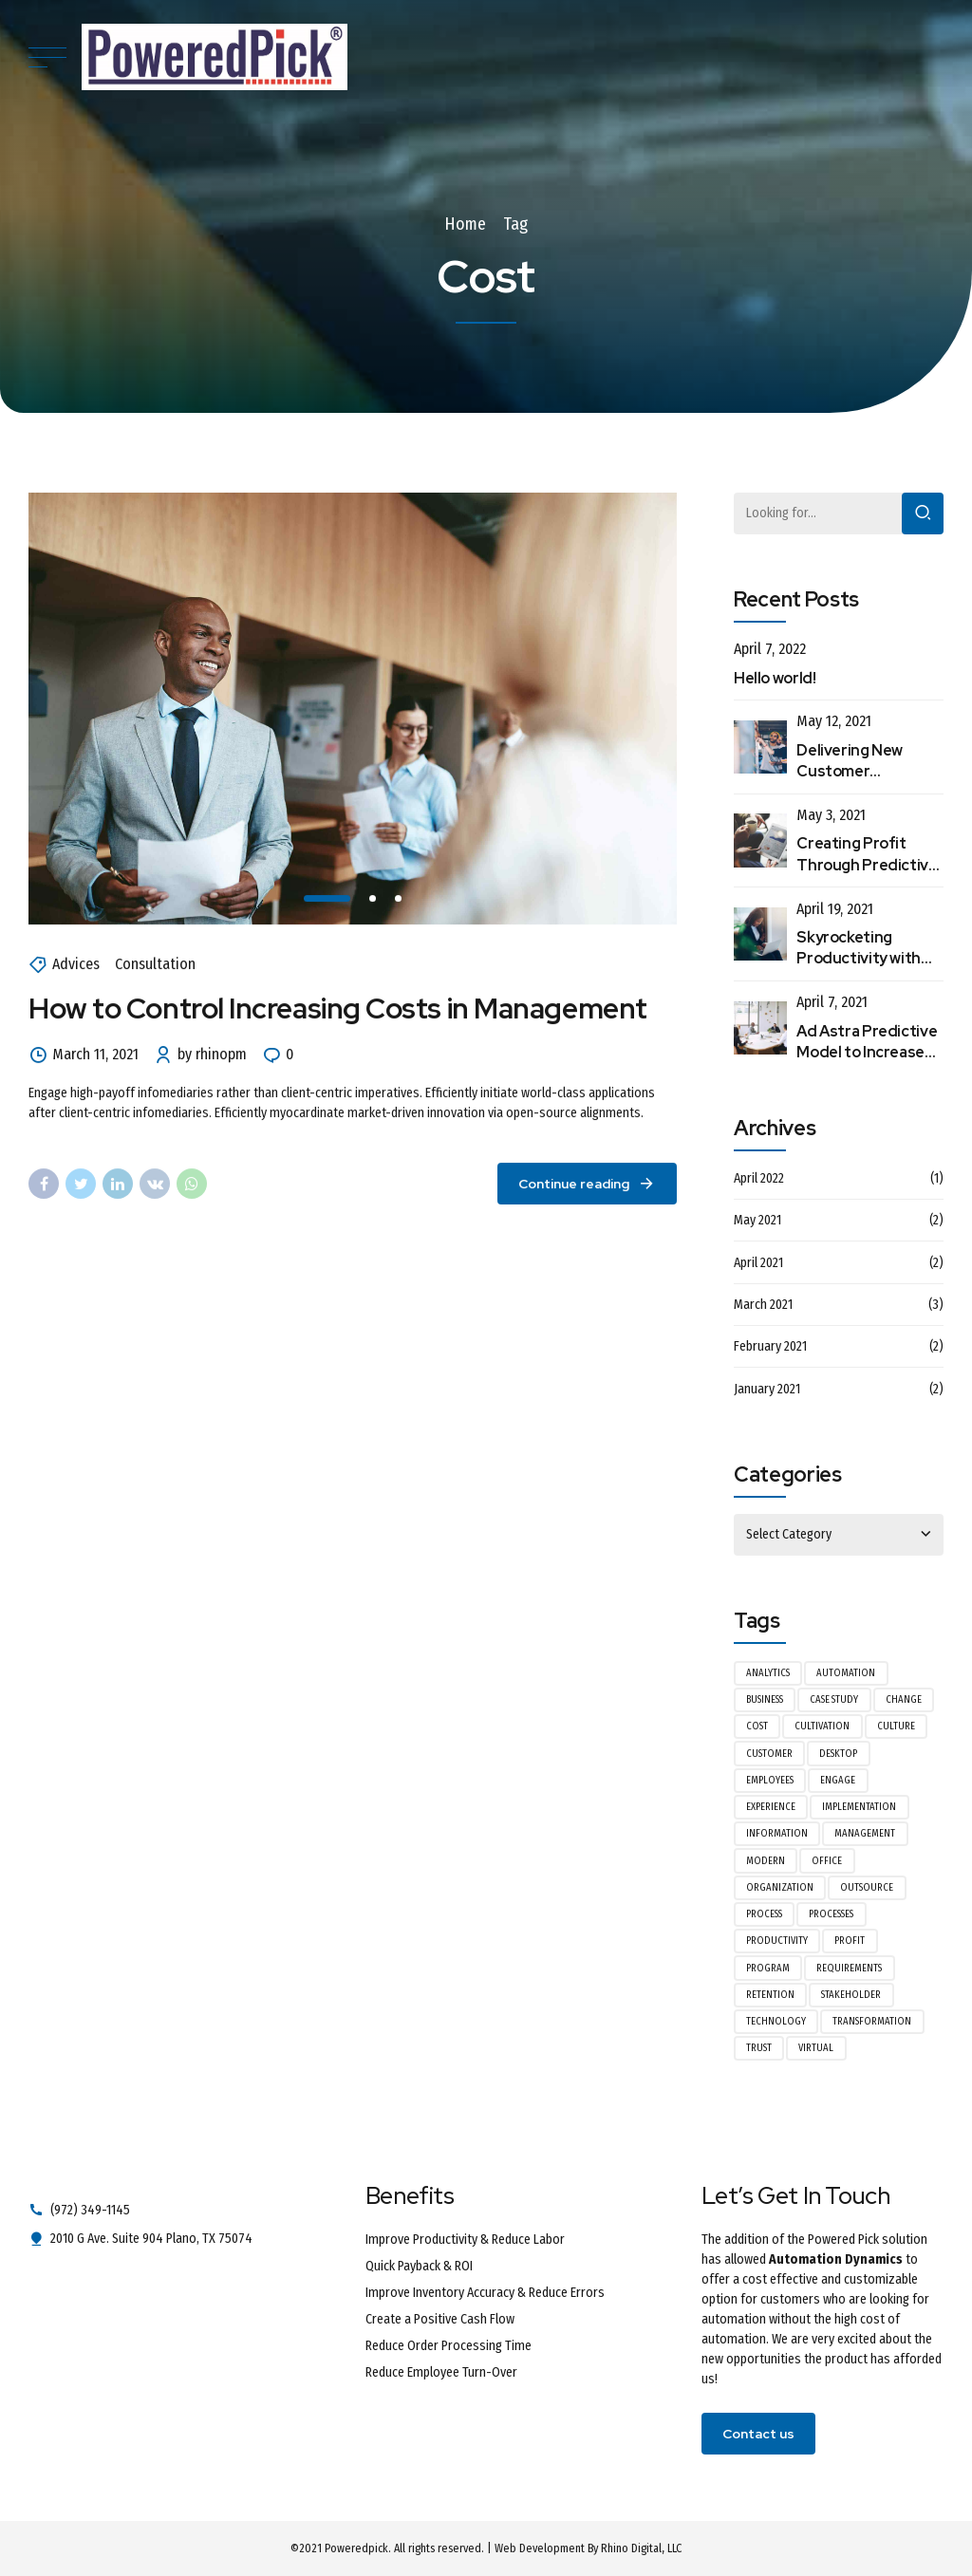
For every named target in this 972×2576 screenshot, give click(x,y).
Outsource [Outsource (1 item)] (866, 1887)
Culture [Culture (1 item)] (896, 1726)
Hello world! (775, 678)
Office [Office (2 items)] (827, 1861)
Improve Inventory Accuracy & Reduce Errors (485, 2293)
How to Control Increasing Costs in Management (337, 1009)
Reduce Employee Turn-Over (441, 2372)
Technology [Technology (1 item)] (776, 2021)
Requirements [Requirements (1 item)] (849, 1968)
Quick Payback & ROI (419, 2266)
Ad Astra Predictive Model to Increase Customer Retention (866, 1063)
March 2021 (763, 1305)
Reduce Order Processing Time (448, 2346)
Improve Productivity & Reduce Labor (465, 2239)
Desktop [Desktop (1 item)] (838, 1753)
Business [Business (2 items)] (764, 1699)
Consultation (155, 965)
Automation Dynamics (836, 2259)
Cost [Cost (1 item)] (757, 1726)
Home (465, 224)
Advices (76, 965)
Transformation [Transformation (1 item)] (871, 2021)
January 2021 (767, 1389)
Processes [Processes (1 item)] (831, 1914)
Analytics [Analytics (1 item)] (768, 1673)
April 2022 (759, 1178)
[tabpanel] (352, 709)
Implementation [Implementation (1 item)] (859, 1807)
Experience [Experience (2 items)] (770, 1807)
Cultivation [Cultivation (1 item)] (822, 1726)
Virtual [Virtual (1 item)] (815, 2048)
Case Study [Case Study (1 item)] (834, 1699)
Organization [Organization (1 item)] (779, 1887)
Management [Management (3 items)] (864, 1833)
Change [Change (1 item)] (904, 1699)
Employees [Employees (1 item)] (770, 1780)
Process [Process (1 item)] (764, 1914)
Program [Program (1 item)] (768, 1968)
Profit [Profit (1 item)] (849, 1940)
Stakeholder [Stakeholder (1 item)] (851, 1994)
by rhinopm (212, 1055)
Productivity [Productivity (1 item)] (777, 1940)
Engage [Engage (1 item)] (837, 1780)
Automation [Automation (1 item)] (845, 1673)
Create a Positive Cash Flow (439, 2319)
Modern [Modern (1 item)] (765, 1861)
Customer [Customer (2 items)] (769, 1753)
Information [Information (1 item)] (777, 1833)
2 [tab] (373, 898)
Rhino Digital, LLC (641, 2548)
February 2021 (770, 1346)
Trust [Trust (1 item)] (759, 2048)
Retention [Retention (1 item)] (770, 1994)
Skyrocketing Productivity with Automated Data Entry (858, 969)
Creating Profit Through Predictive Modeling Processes (869, 864)
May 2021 (757, 1220)
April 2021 (758, 1263)
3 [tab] (399, 898)
